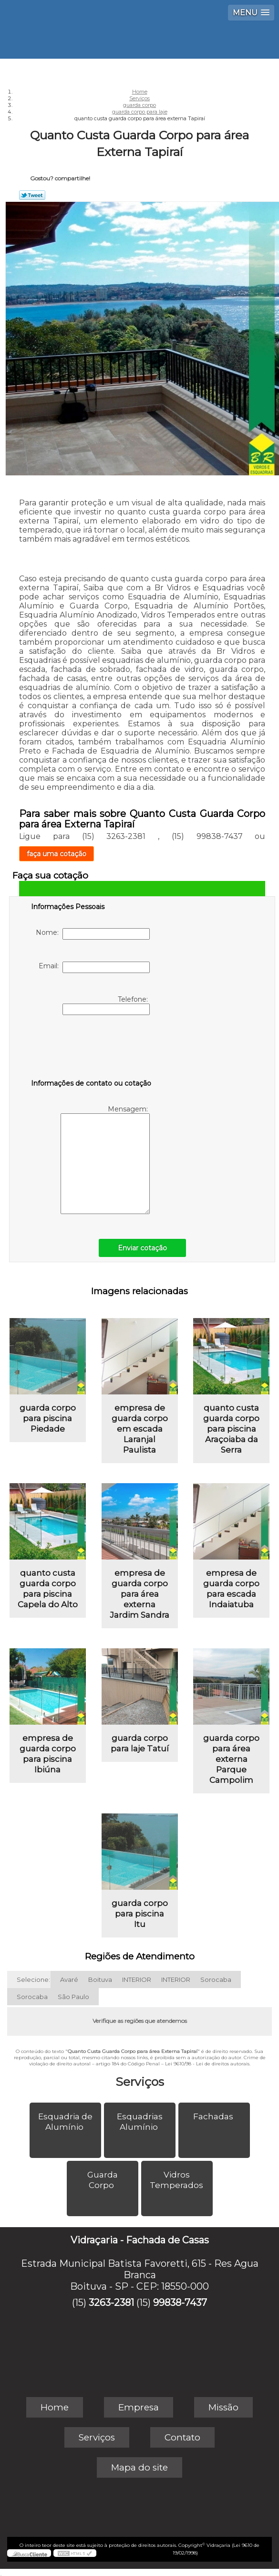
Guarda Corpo (102, 2180)
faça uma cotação (56, 853)
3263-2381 (111, 2302)
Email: (94, 967)
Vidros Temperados (177, 2180)
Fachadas (214, 2116)
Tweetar (32, 195)
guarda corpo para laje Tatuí (140, 1743)
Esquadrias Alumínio (140, 2122)
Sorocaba (215, 1979)
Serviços (139, 2081)
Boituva (100, 1979)
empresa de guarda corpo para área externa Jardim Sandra (139, 1594)
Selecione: (33, 1979)
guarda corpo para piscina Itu (140, 1913)
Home (55, 2407)
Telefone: (106, 1005)
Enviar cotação (142, 1248)
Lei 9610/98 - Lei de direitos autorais (207, 2064)
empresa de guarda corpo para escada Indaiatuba (231, 1588)
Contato (182, 2437)
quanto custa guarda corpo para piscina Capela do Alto (48, 1588)
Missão (223, 2407)
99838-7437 (180, 2302)
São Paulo (73, 1996)
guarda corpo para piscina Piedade (48, 1418)
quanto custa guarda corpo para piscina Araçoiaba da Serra (231, 1429)
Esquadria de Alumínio (65, 2122)
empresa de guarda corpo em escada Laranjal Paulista (140, 1429)
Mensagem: (105, 1159)
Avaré (69, 1979)
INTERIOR (136, 1979)
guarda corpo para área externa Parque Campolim (231, 1759)
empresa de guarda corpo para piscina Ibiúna (48, 1753)
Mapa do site (139, 2467)
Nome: (93, 934)
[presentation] (91, 1049)
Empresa (138, 2407)
